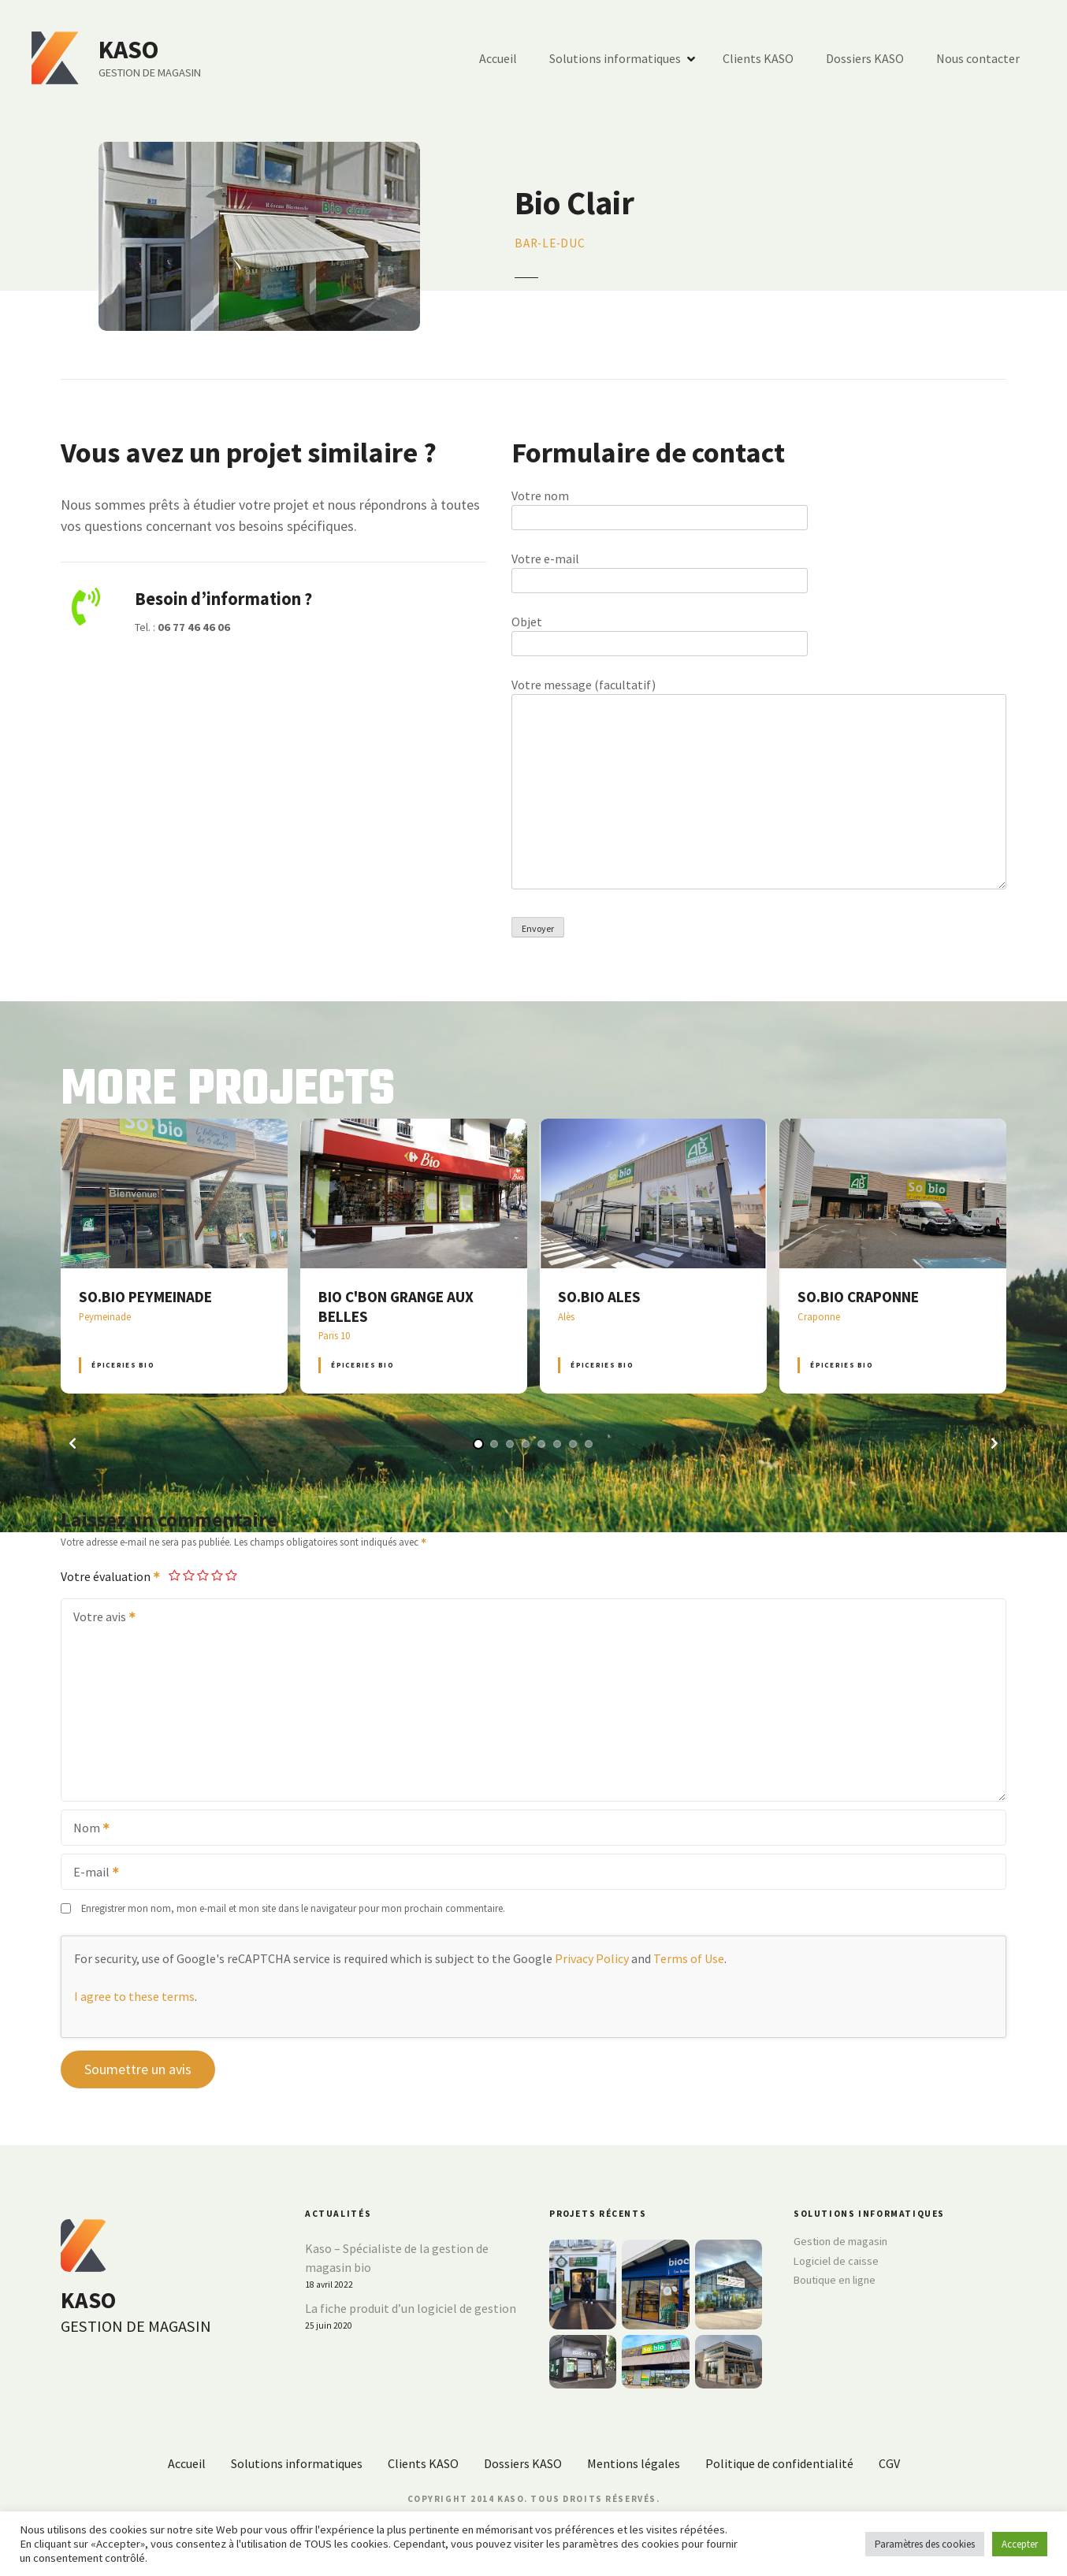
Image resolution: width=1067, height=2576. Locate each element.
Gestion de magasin (840, 2241)
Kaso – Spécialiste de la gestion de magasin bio (397, 2257)
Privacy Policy (592, 1958)
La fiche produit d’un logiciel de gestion (410, 2308)
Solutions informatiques (615, 58)
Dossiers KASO (865, 58)
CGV (889, 2463)
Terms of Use (688, 1958)
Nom (86, 1829)
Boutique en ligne (835, 2280)
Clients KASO (758, 58)
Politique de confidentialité (779, 2463)
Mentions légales (633, 2463)
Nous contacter (978, 58)
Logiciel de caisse (836, 2261)
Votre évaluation (111, 1576)
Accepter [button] (1020, 2544)
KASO (128, 49)
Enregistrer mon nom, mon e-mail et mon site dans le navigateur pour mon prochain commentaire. (293, 1908)
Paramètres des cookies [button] (925, 2544)
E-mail (91, 1873)
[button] (72, 1443)
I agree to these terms (134, 1996)
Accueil (498, 58)
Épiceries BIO (122, 1364)
